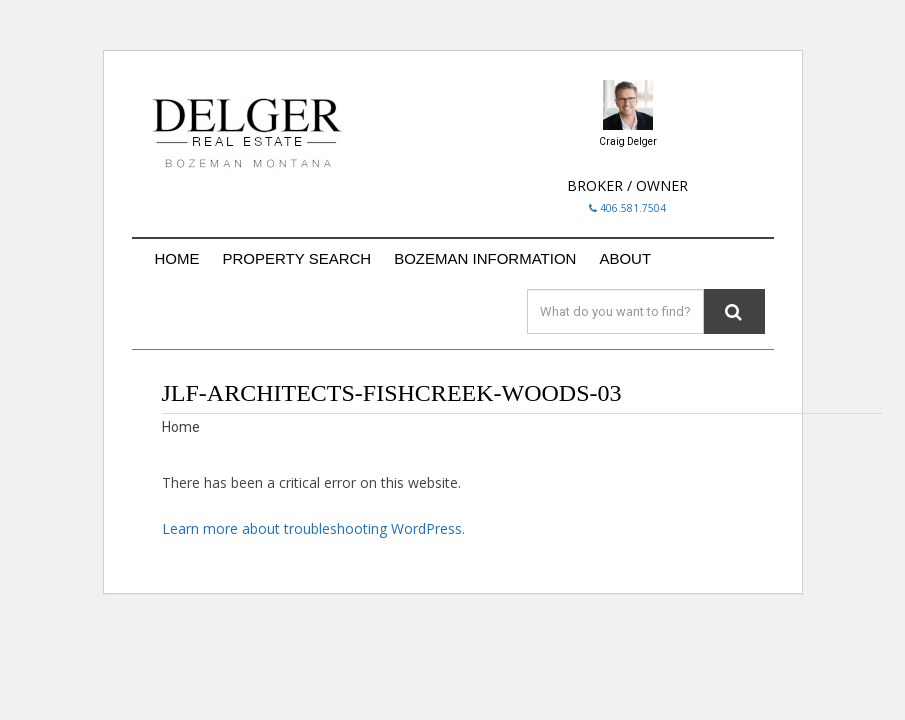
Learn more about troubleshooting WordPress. (313, 528)
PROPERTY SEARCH (297, 258)
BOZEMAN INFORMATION (485, 258)
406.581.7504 (627, 208)
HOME (177, 258)
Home (181, 427)
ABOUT (625, 258)
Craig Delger (628, 141)
